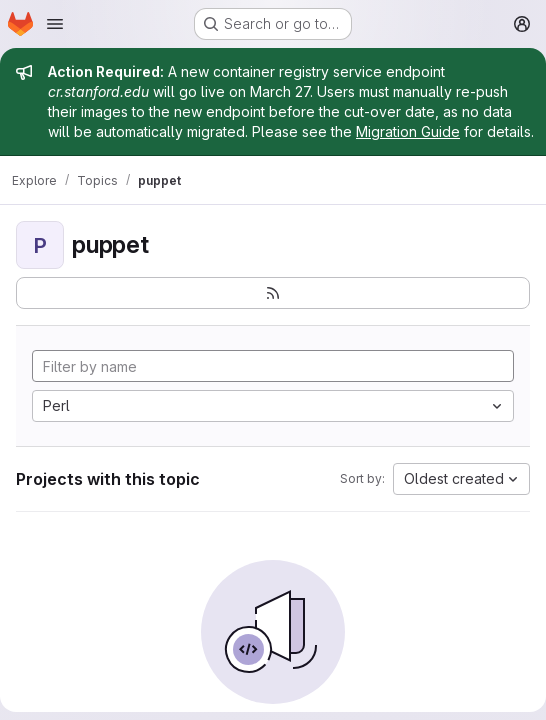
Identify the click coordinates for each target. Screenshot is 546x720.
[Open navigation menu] (55, 24)
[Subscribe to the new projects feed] (273, 293)
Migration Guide (408, 131)
